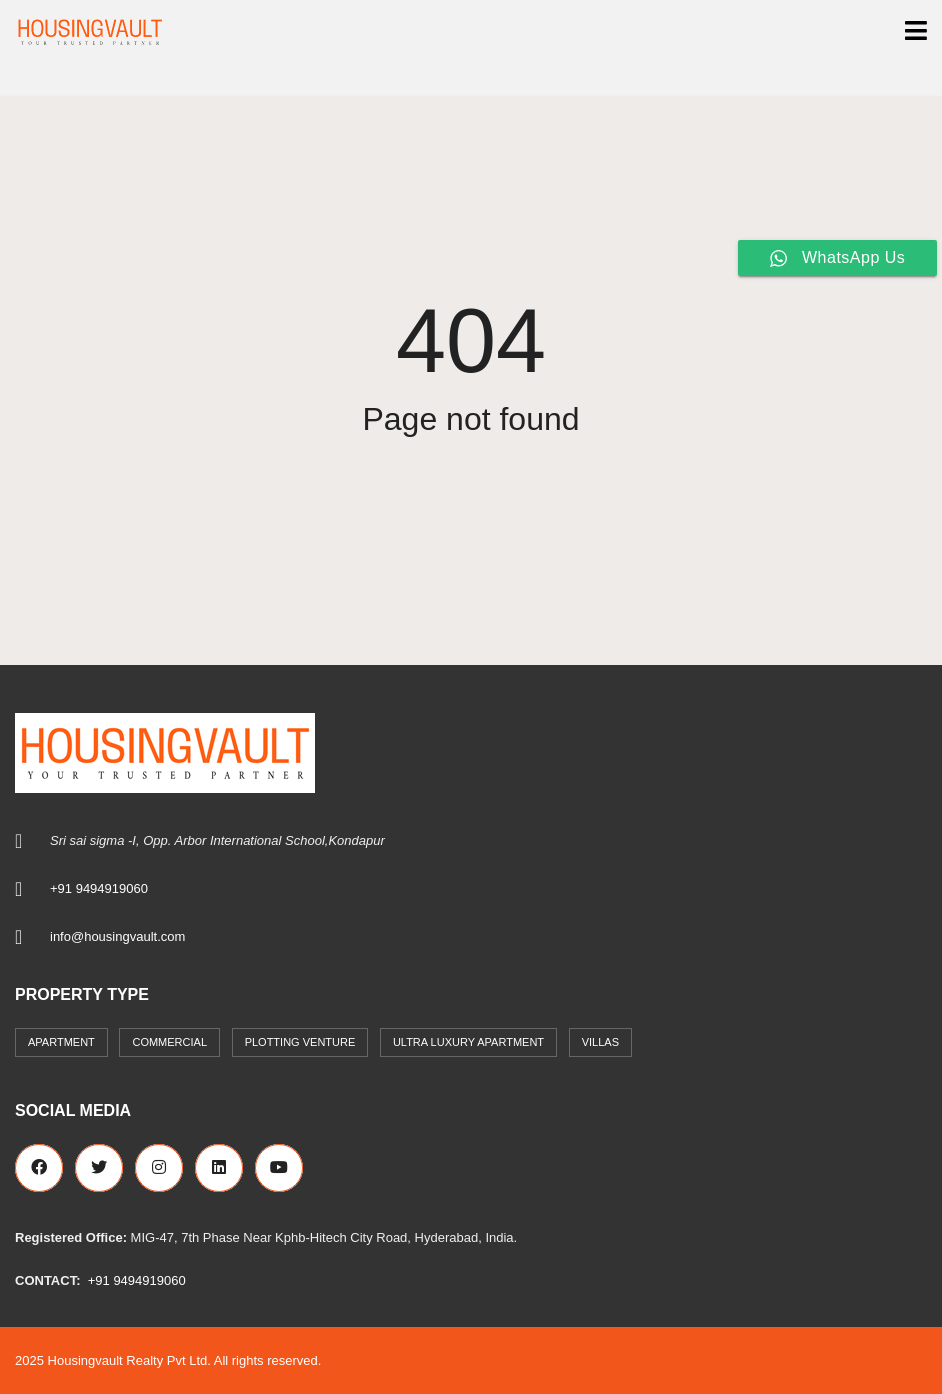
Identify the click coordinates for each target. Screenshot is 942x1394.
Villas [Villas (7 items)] (600, 1042)
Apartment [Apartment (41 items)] (61, 1042)
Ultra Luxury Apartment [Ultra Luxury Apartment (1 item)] (468, 1042)
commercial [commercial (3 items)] (169, 1042)
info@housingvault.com (117, 936)
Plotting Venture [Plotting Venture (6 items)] (300, 1042)
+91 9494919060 (99, 888)
